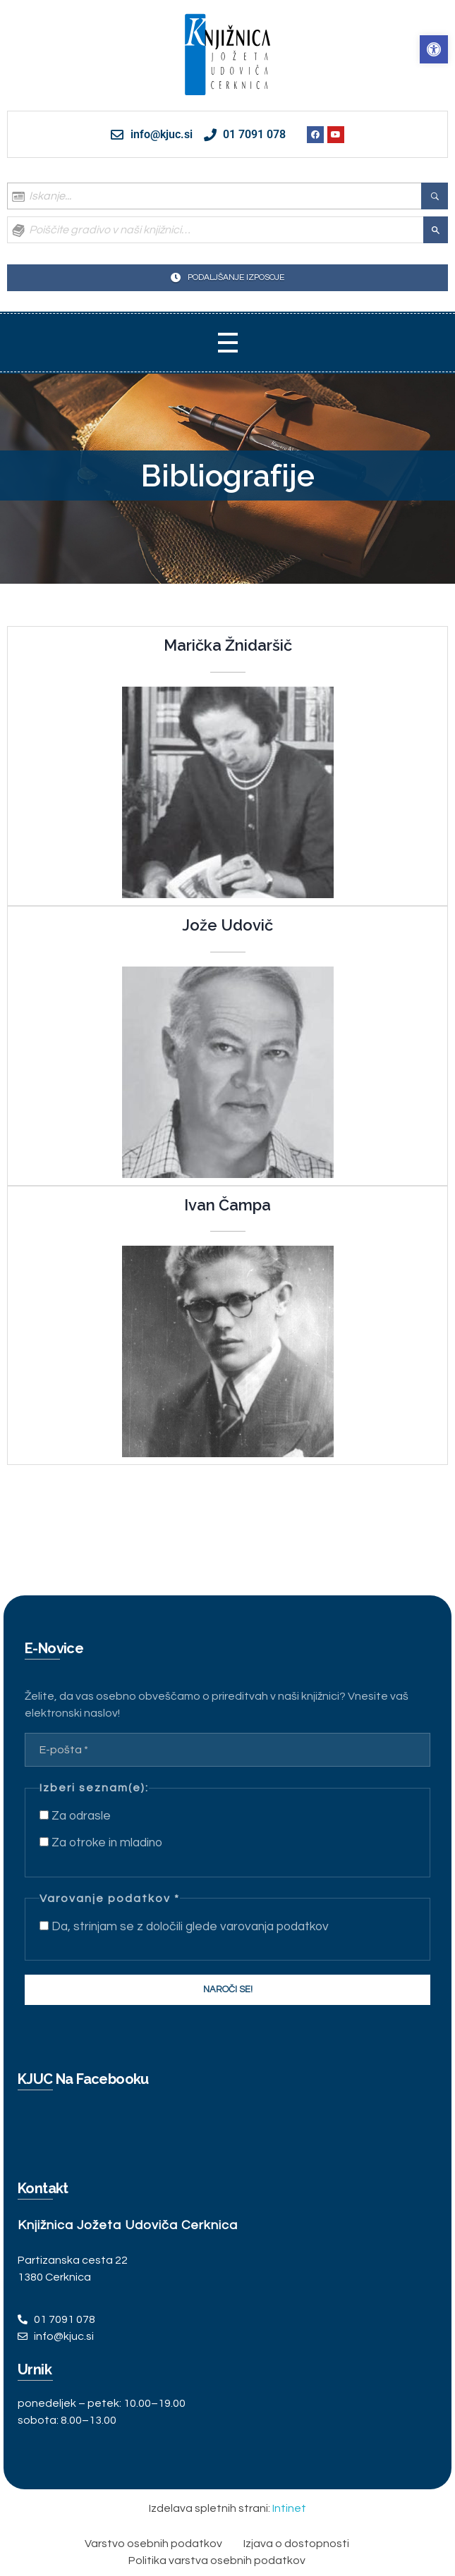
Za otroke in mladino (101, 1842)
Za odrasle (75, 1816)
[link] (434, 49)
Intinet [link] (289, 2508)
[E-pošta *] (227, 1750)
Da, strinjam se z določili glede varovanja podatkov (184, 1926)
